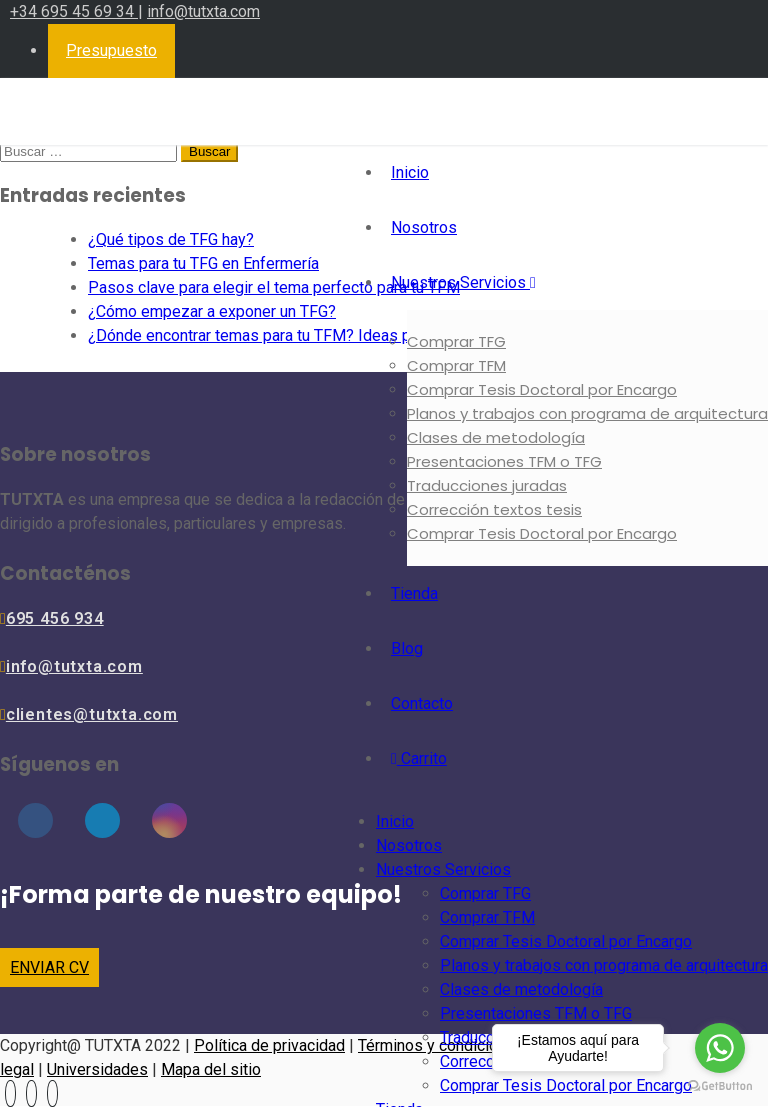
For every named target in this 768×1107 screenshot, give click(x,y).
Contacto (422, 703)
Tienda (414, 593)
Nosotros (424, 227)
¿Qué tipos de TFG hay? (171, 239)
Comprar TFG (456, 341)
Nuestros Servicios (463, 282)
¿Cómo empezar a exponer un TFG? (212, 311)
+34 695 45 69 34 (74, 11)
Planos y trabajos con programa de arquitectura (587, 413)
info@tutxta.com (203, 11)
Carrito (419, 758)
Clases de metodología (496, 437)
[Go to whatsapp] (720, 1048)
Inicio (410, 172)
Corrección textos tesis (494, 509)
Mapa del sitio (211, 1069)
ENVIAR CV (49, 967)
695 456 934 (55, 618)
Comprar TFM (456, 365)
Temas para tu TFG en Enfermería (203, 263)
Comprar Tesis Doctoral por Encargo (542, 389)
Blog (407, 648)
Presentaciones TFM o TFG (504, 461)
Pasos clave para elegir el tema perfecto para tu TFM (274, 287)
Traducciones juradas (487, 485)
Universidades (97, 1069)
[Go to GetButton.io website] (720, 1086)
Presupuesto (111, 50)
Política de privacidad (269, 1045)
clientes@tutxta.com (92, 714)
